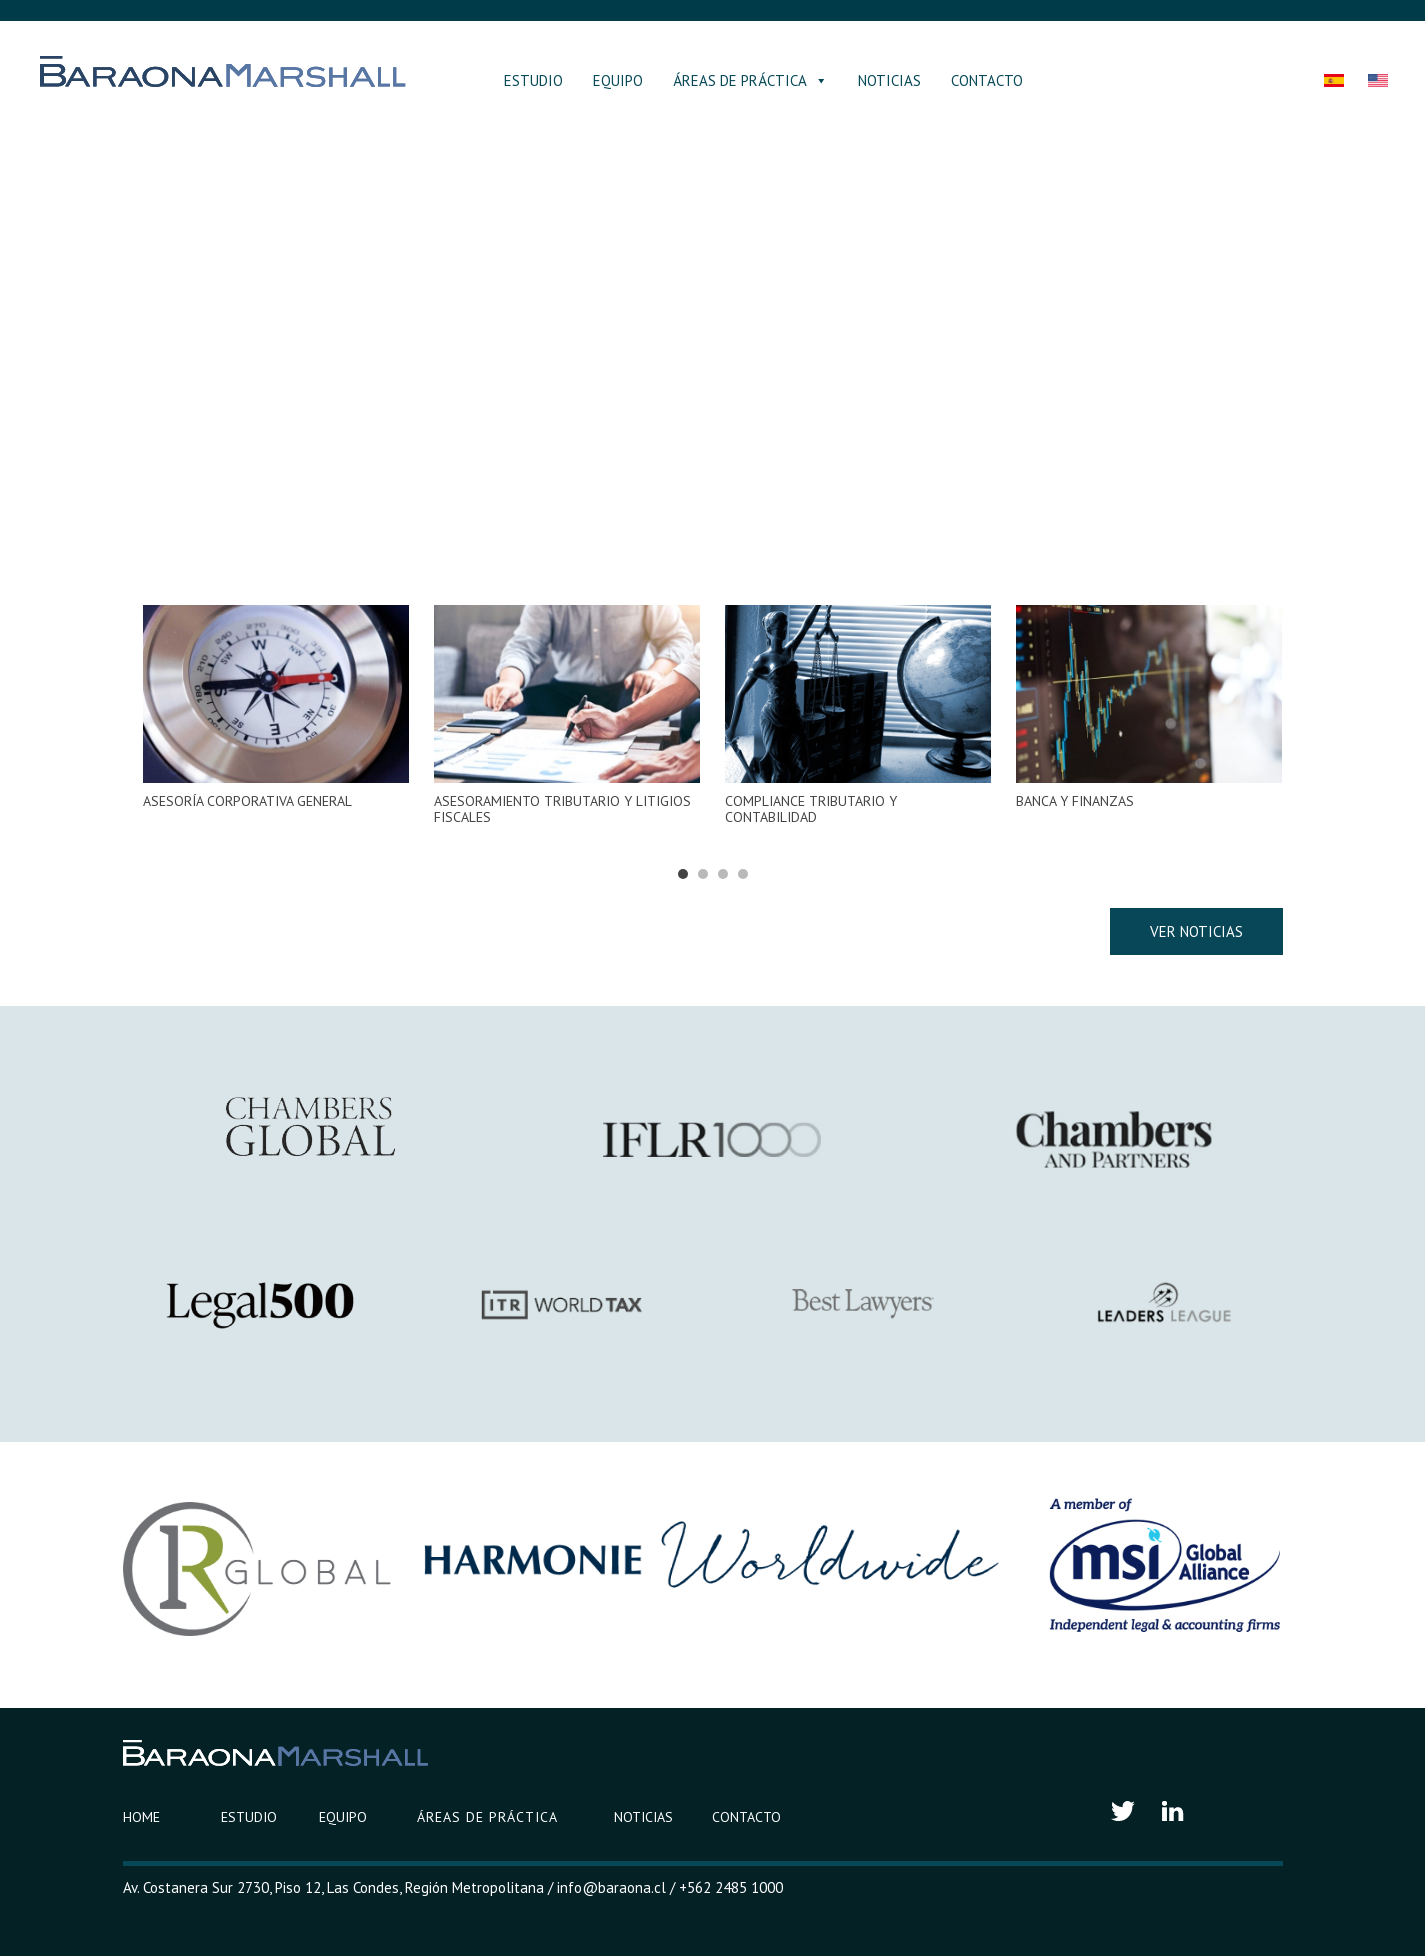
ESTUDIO (533, 80)
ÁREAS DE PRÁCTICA (750, 80)
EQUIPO (618, 80)
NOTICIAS (889, 80)
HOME (141, 1817)
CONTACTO (987, 80)
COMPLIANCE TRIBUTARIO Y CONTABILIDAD (811, 809)
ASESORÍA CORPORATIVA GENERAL (247, 801)
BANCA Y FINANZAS (1075, 801)
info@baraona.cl (611, 1887)
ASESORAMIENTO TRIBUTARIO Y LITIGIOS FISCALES (562, 809)
